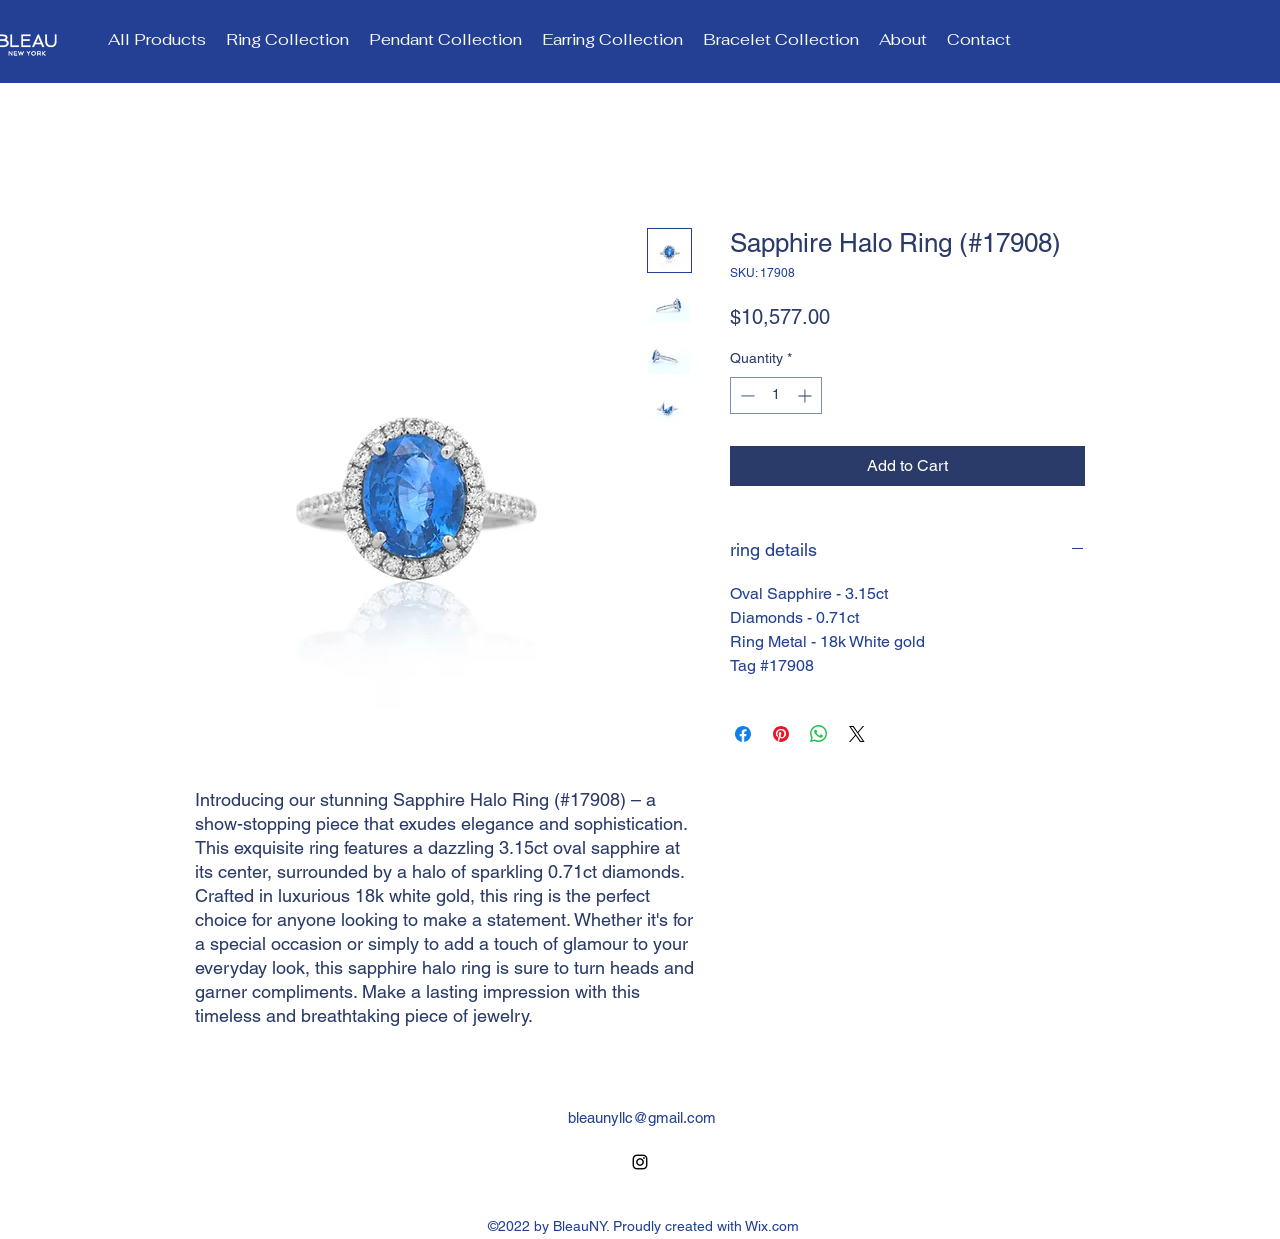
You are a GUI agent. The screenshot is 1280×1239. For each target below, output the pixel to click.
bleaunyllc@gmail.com (642, 1117)
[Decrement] (745, 395)
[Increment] (806, 395)
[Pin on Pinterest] (781, 734)
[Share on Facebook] (743, 734)
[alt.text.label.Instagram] (640, 1162)
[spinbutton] (776, 395)
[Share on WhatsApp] (819, 734)
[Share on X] (857, 734)
